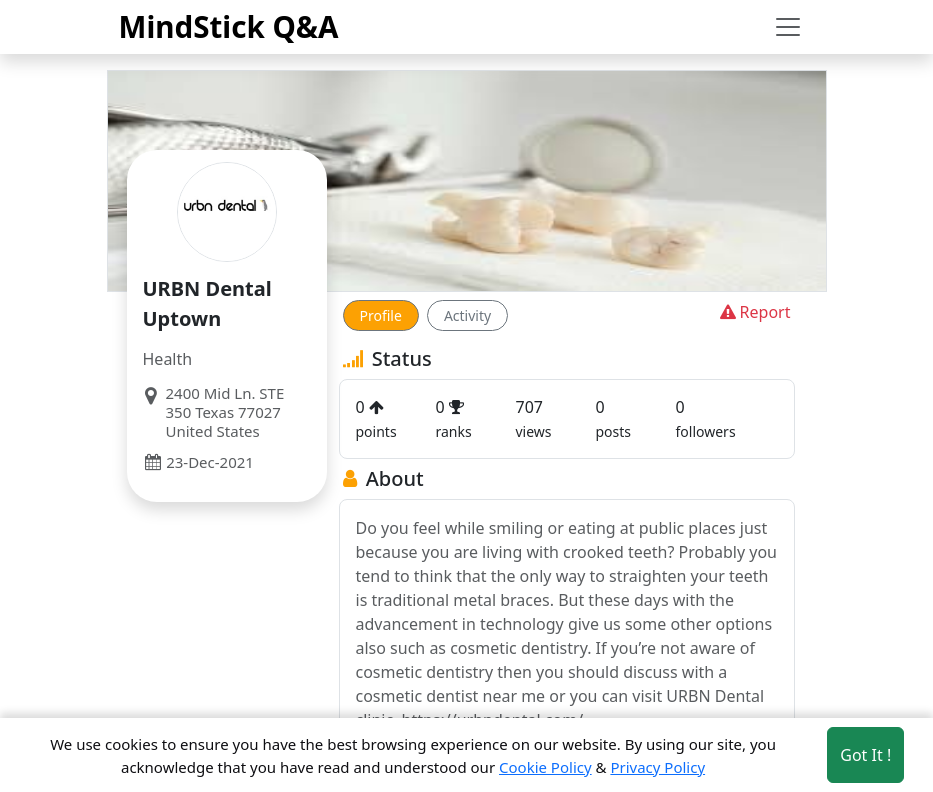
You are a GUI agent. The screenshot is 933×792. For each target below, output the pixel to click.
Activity (467, 315)
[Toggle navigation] (788, 27)
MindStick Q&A (229, 26)
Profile (381, 315)
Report (753, 312)
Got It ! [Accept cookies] (865, 755)
